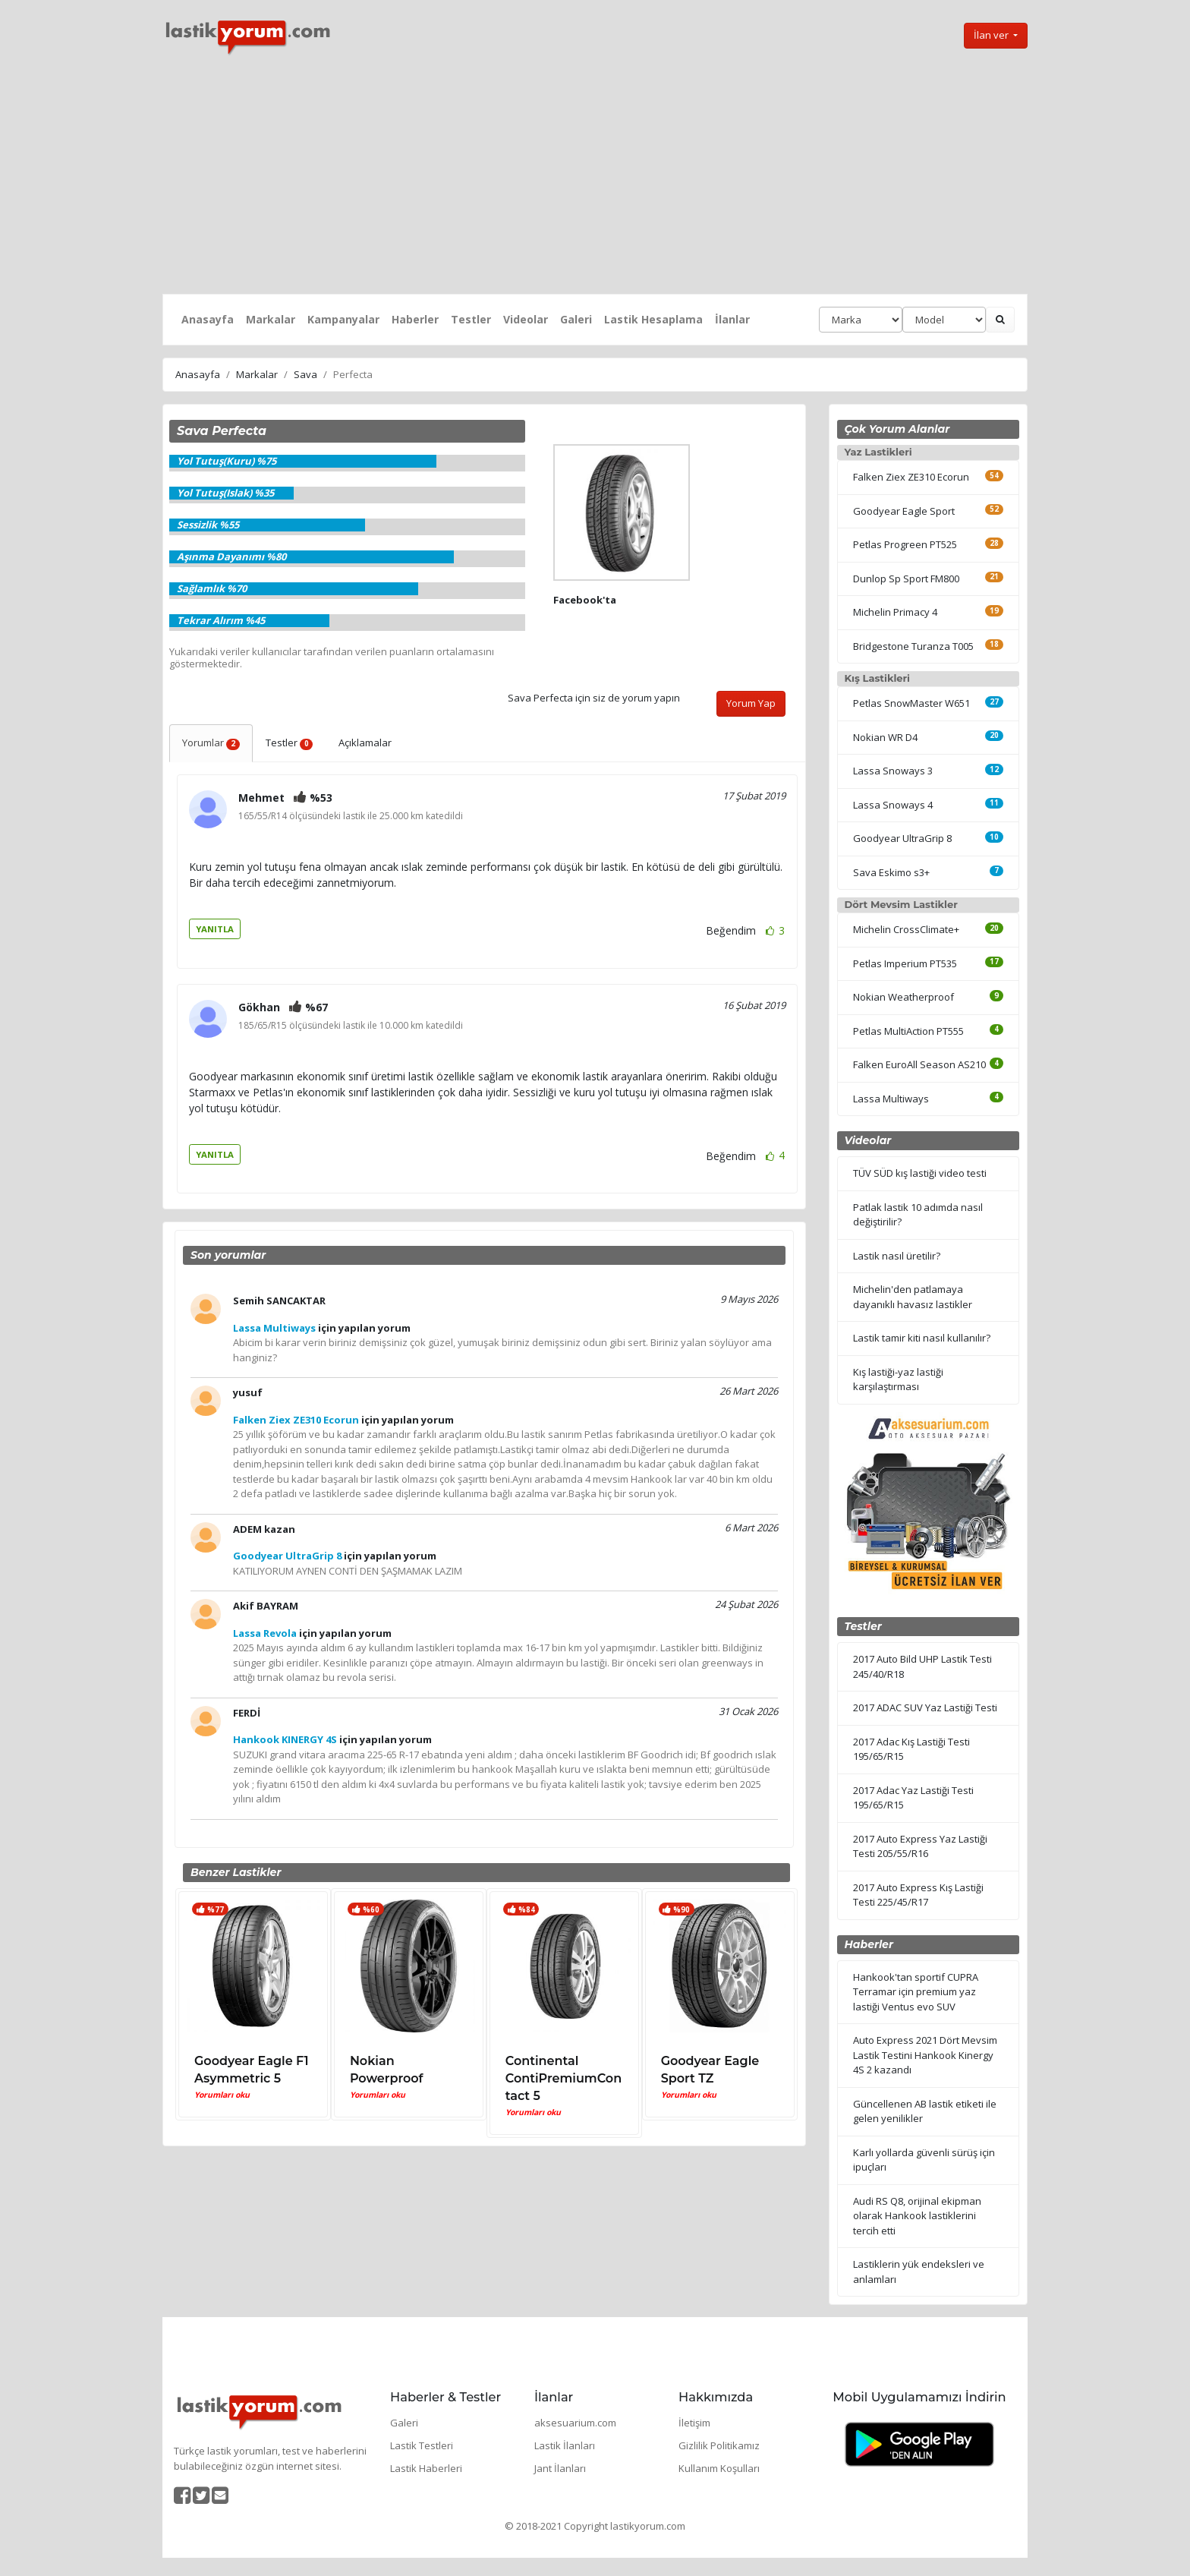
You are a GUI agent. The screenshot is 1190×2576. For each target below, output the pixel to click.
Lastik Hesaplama (653, 319)
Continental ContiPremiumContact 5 (563, 2078)
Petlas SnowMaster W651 (911, 703)
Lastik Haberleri (426, 2468)
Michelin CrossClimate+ (906, 929)
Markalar (270, 319)
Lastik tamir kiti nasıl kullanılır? (921, 1338)
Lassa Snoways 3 (893, 770)
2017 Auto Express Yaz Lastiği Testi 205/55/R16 (920, 1846)
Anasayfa (207, 319)
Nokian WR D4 (885, 737)
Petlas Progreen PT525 (905, 544)
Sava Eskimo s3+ (891, 872)
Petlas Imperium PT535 (905, 963)
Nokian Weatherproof (903, 997)
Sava (305, 374)
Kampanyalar (343, 319)
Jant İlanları (560, 2468)
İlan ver (992, 35)
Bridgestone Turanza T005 (913, 646)
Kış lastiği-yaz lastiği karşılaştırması (898, 1379)
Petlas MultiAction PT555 (908, 1031)
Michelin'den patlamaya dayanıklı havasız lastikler (912, 1296)
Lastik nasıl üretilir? (896, 1256)
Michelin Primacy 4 (895, 612)
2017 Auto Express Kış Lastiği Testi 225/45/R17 (918, 1895)
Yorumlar (211, 742)
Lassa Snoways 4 (893, 805)
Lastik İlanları (564, 2445)
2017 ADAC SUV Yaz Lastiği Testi (925, 1707)
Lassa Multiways (891, 1098)
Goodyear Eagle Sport (904, 511)
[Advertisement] (595, 175)
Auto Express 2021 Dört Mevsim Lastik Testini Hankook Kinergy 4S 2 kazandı (925, 2054)
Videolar (525, 319)
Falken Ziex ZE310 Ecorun (911, 477)
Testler (471, 319)
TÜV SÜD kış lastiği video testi (920, 1173)
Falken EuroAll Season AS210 (919, 1064)
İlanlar (732, 319)
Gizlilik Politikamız (719, 2445)
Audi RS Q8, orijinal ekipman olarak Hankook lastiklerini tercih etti (917, 2215)
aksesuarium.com (575, 2422)
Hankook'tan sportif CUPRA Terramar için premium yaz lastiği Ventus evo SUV (915, 1991)
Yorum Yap (751, 703)
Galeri (576, 319)
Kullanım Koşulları (719, 2468)
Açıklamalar (365, 742)
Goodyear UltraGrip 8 (902, 838)
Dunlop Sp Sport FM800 (906, 578)
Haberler (415, 319)
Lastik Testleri (421, 2445)
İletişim (694, 2422)
